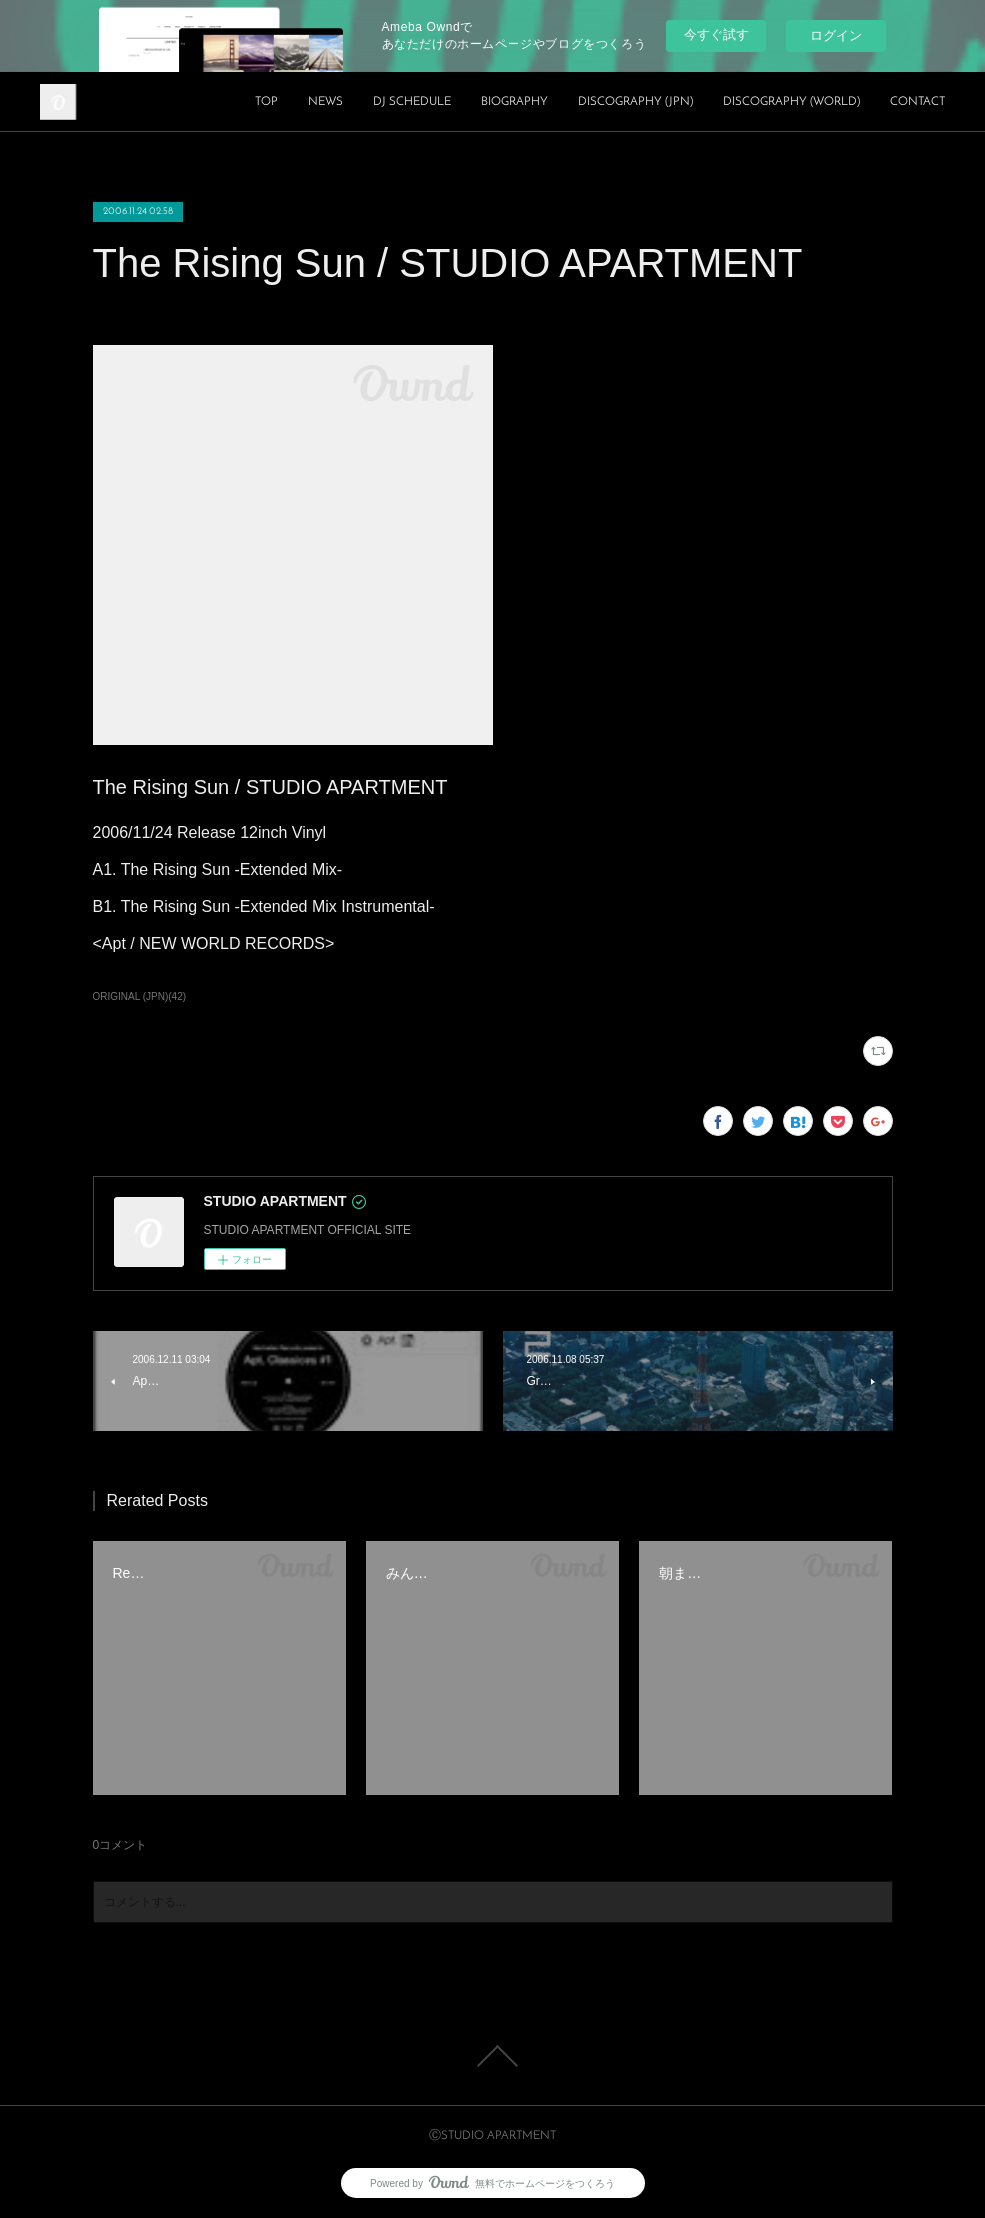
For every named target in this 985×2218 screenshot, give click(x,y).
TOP (266, 102)
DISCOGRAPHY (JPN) (635, 102)
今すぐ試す (716, 34)
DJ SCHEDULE (412, 102)
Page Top (492, 2056)
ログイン (836, 35)
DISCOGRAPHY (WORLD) (791, 102)
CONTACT (917, 102)
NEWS (325, 102)
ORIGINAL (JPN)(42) (140, 996)
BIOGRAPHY (514, 102)
